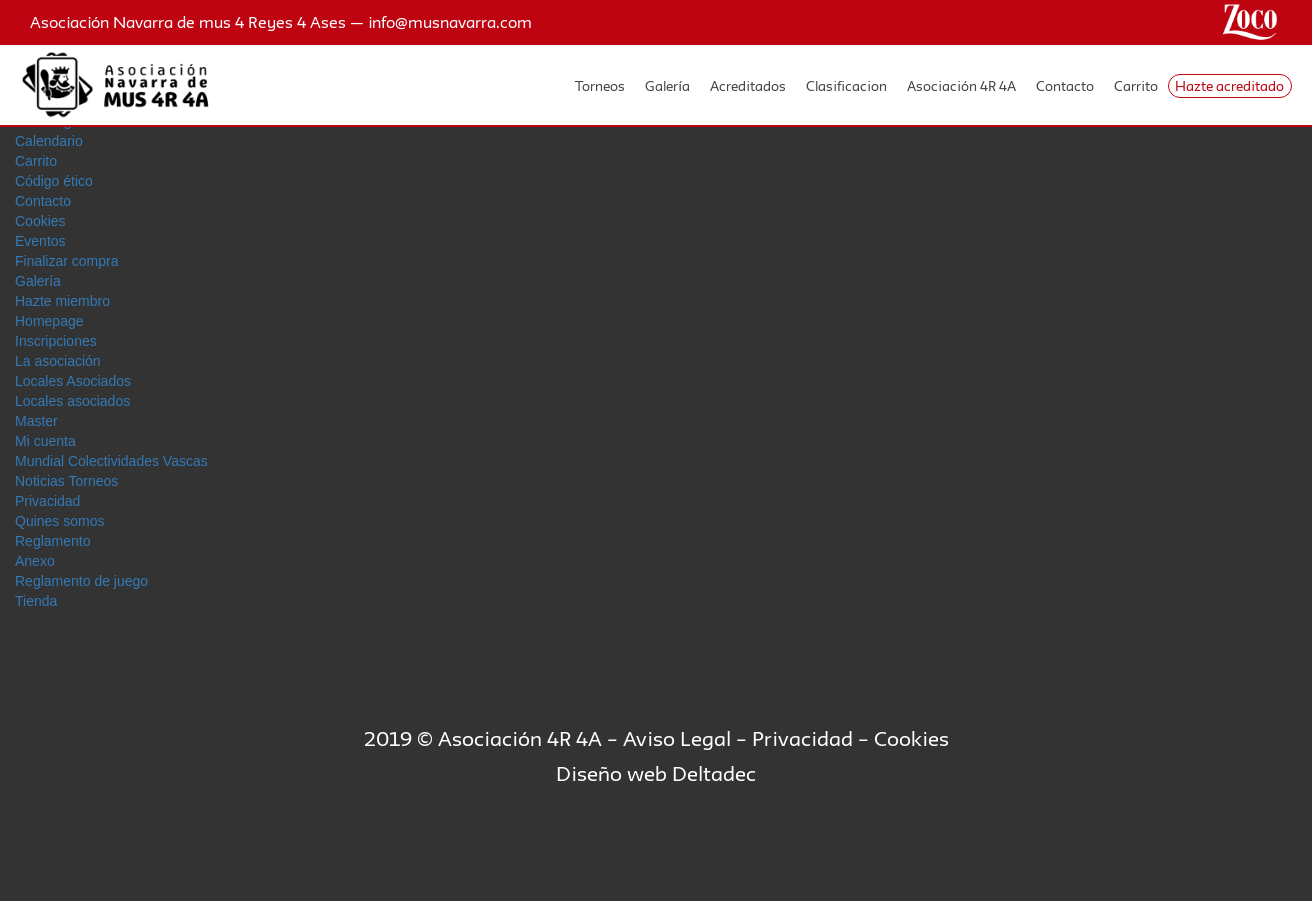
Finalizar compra (66, 261)
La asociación (58, 361)
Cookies (40, 221)
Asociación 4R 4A (961, 86)
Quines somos (59, 521)
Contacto (1065, 86)
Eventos (40, 241)
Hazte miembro (62, 301)
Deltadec (714, 773)
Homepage (49, 321)
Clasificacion (846, 86)
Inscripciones (56, 341)
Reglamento (53, 541)
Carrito (1136, 86)
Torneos (600, 86)
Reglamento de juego (81, 581)
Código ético (54, 181)
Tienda (36, 601)
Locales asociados (72, 401)
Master (36, 421)
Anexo (35, 561)
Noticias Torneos (66, 481)
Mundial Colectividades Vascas (111, 461)
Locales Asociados (73, 381)
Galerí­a (38, 281)
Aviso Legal (677, 738)
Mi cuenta (45, 441)
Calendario (49, 141)
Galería (667, 86)
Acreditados (748, 86)
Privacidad (47, 501)
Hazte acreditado (1229, 86)
